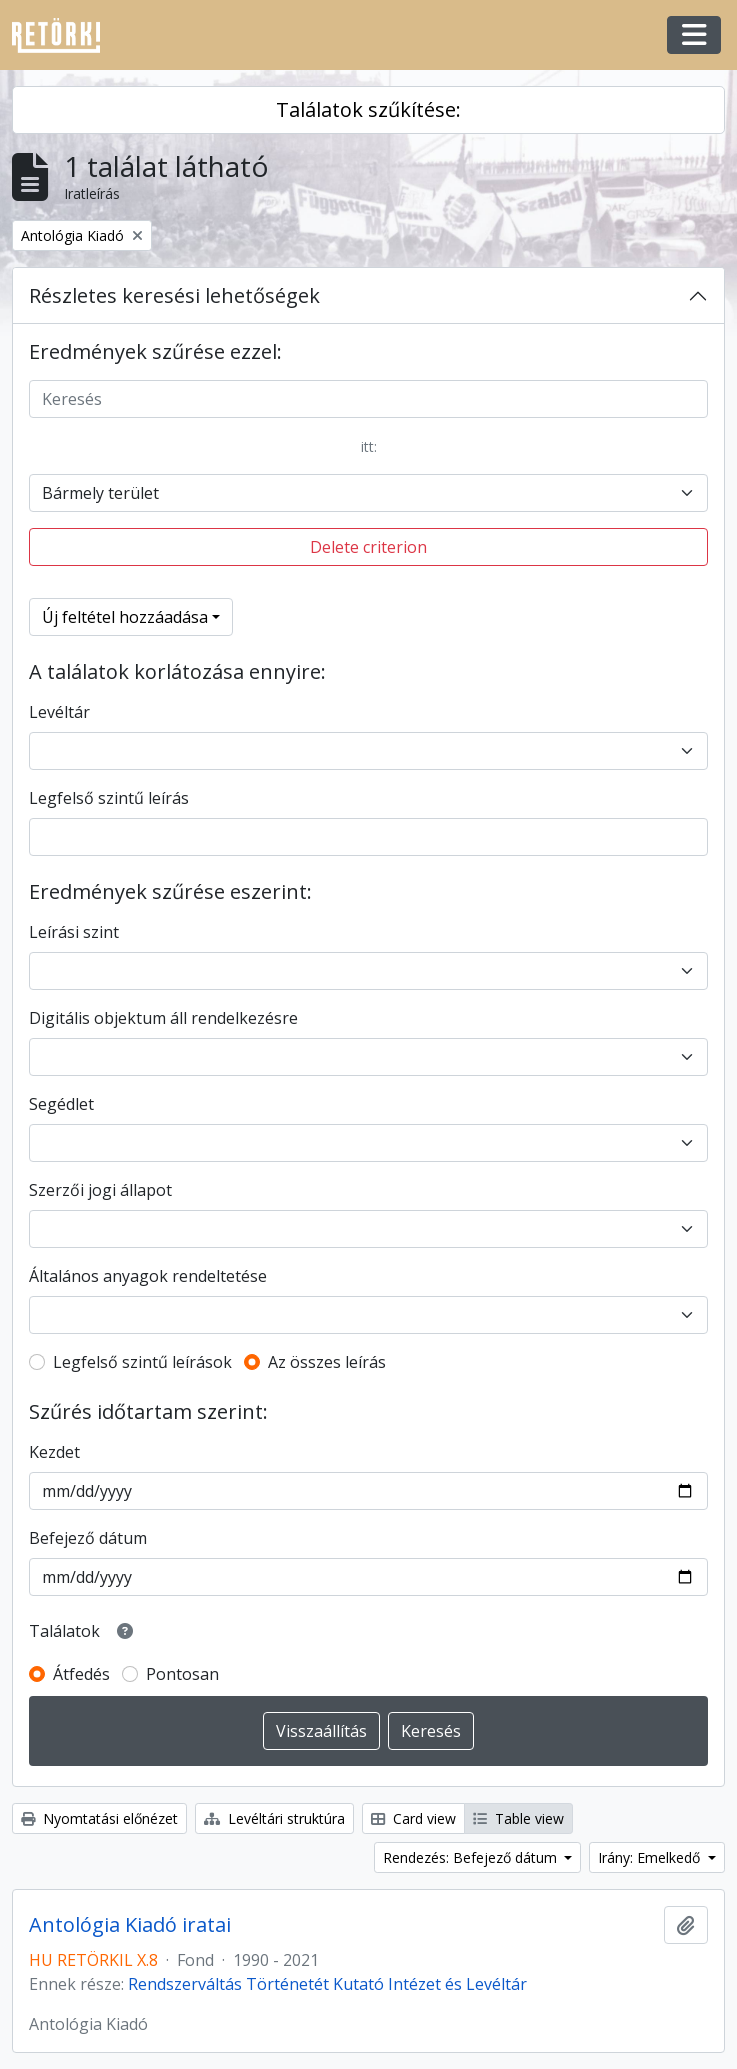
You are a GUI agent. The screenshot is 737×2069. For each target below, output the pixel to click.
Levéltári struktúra (274, 1818)
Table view (518, 1818)
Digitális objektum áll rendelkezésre (163, 1018)
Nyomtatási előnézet (99, 1818)
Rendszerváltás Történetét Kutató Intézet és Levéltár (327, 1984)
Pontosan (182, 1674)
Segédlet (61, 1104)
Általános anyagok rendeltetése (148, 1276)
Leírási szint (74, 932)
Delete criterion (368, 547)
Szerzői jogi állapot (100, 1190)
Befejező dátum (88, 1538)
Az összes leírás (327, 1362)
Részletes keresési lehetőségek (174, 295)
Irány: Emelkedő (651, 1857)
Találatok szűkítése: (368, 109)
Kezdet (54, 1452)
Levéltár (59, 712)
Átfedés (81, 1674)
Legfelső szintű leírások (142, 1362)
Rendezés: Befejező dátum (472, 1857)
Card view (413, 1818)
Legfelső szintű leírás (109, 798)
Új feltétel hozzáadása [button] (125, 617)
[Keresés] (368, 399)
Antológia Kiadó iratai (130, 1925)
